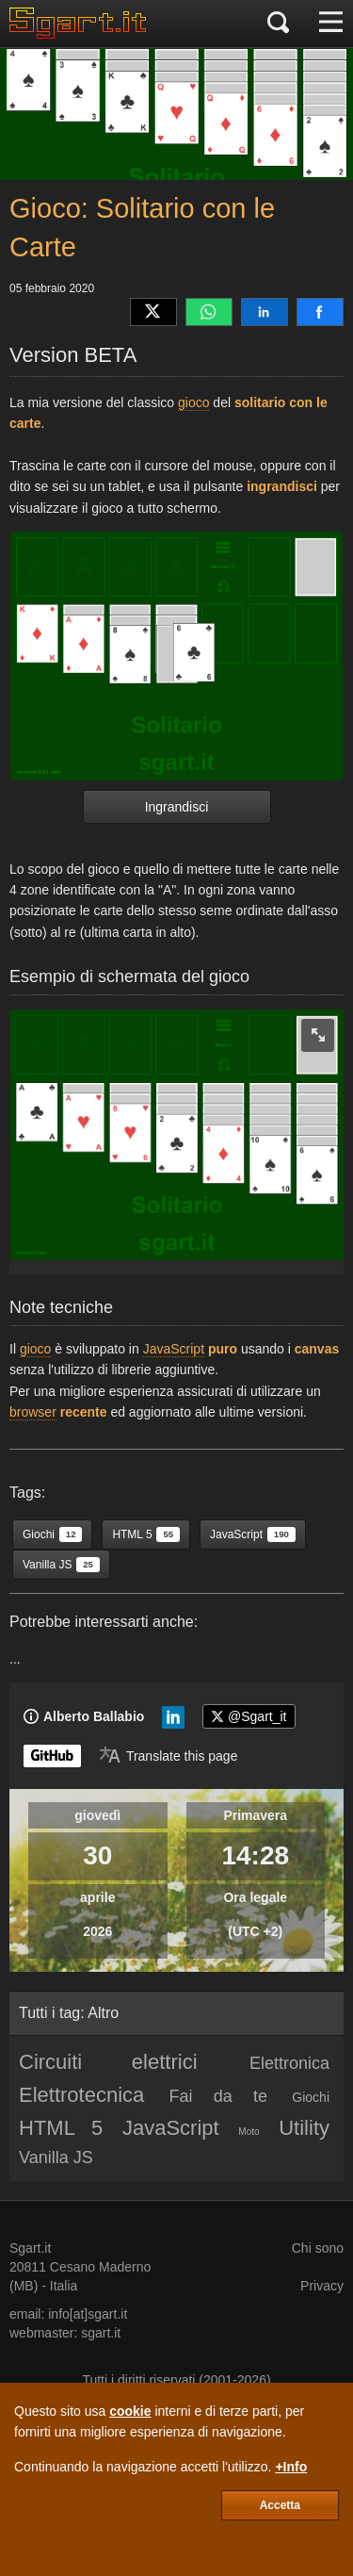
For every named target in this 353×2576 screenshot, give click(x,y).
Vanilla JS (56, 2157)
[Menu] (331, 23)
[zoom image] (317, 1035)
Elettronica (289, 2063)
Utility (304, 2128)
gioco (193, 402)
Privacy (322, 2285)
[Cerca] (278, 23)
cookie (130, 2411)
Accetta (280, 2505)
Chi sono (318, 2248)
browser (32, 1411)
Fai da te (217, 2096)
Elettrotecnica (81, 2095)
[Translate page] (168, 1756)
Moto (248, 2131)
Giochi (310, 2097)
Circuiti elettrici (108, 2062)
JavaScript (173, 1348)
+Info (291, 2466)
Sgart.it (30, 2248)
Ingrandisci (177, 806)
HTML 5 (61, 2128)
